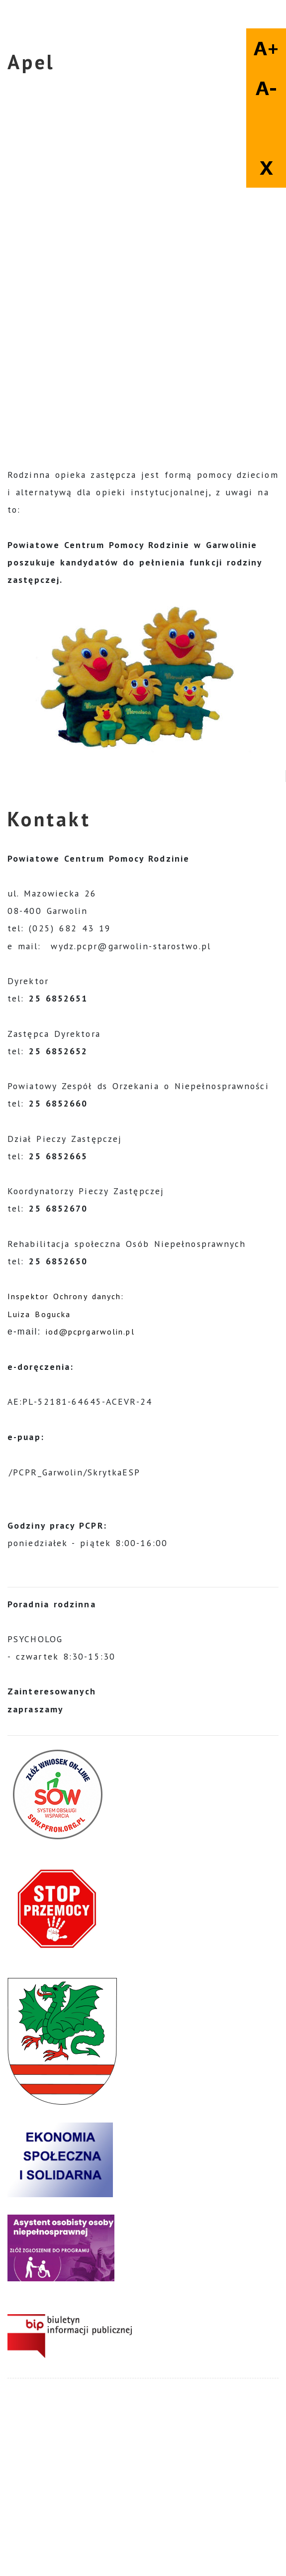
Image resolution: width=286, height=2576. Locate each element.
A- (266, 88)
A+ (266, 48)
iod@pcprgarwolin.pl (90, 1332)
